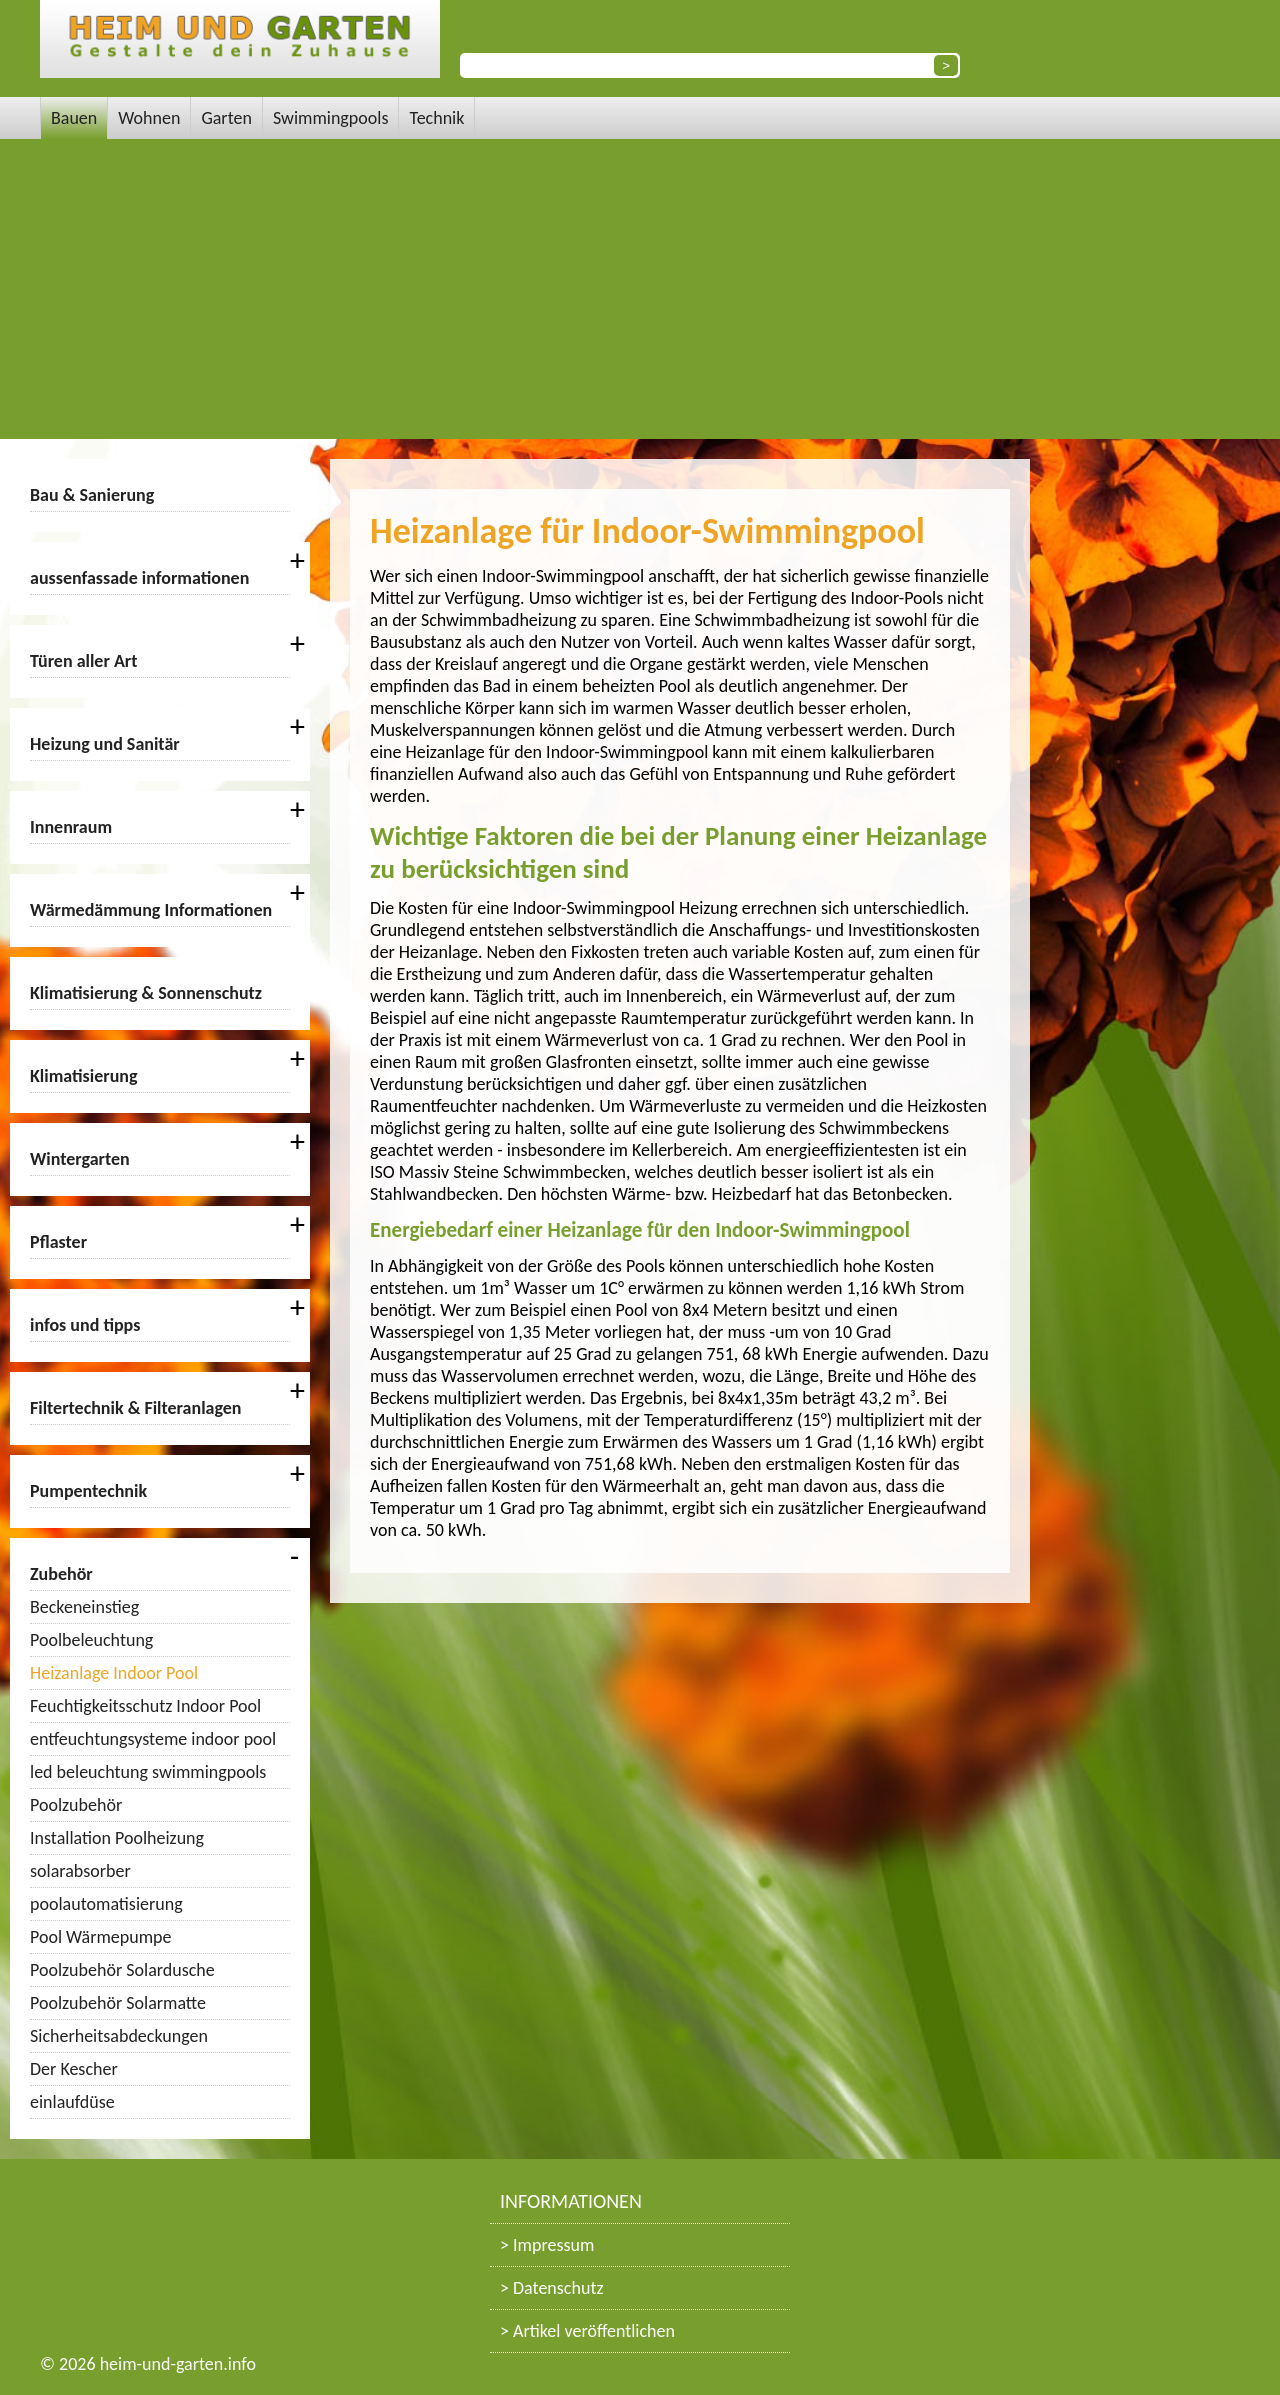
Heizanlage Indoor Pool (114, 1673)
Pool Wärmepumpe (100, 1937)
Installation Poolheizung (117, 1838)
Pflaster (58, 1242)
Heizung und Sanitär (105, 744)
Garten (226, 118)
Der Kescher (74, 2069)
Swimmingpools (331, 118)
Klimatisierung (84, 1076)
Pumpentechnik (88, 1491)
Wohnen (149, 118)
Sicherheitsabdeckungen (119, 2036)
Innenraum (71, 827)
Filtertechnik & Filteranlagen (136, 1408)
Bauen (74, 118)
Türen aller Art (83, 661)
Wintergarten (80, 1159)
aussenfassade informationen (139, 578)
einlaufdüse (72, 2102)
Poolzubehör (76, 1805)
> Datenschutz (552, 2288)
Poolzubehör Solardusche (122, 1970)
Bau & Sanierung (92, 495)
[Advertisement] (640, 289)
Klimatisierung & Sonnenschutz (146, 993)
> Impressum (547, 2245)
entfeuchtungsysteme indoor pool (153, 1739)
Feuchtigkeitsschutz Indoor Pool (145, 1706)
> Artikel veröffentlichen (587, 2331)
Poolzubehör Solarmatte (118, 2003)
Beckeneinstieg (84, 1607)
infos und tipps (85, 1325)
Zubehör (61, 1574)
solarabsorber (80, 1871)
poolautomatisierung (106, 1904)
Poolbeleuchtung (91, 1640)
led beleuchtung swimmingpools (148, 1772)
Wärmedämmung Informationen (151, 910)
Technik (436, 118)
